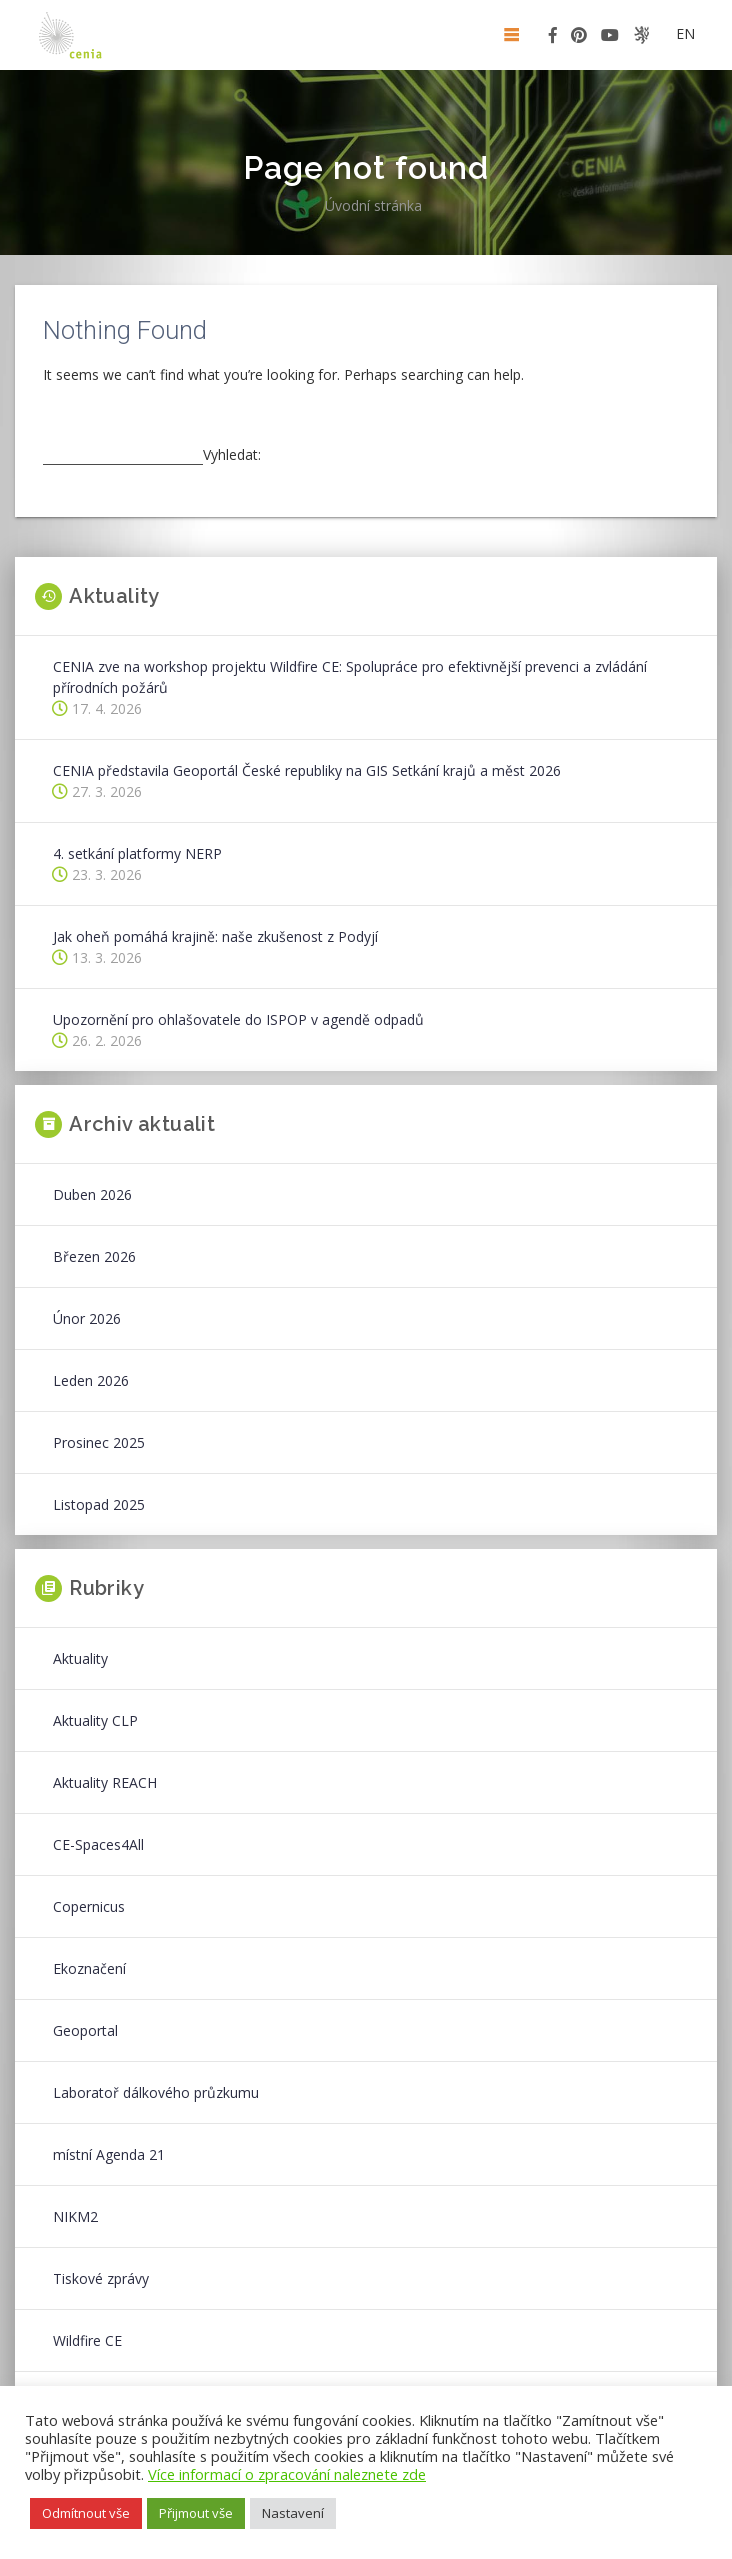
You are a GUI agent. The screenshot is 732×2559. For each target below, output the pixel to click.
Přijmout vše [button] (196, 2513)
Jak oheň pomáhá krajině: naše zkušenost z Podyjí (215, 936)
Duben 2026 (92, 1194)
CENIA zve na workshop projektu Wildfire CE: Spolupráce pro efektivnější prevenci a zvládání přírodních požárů (350, 677)
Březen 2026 (94, 1256)
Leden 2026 (91, 1380)
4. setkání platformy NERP (137, 853)
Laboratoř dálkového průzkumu (156, 2092)
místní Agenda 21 (109, 2154)
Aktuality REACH (105, 1782)
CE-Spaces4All (98, 1844)
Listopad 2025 (99, 1504)
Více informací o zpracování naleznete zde (287, 2474)
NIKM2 (75, 2216)
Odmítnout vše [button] (86, 2513)
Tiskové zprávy (101, 2278)
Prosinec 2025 (99, 1442)
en (685, 33)
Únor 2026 (87, 1318)
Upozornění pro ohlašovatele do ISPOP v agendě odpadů (238, 1019)
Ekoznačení (89, 1968)
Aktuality (80, 1658)
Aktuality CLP (95, 1720)
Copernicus (89, 1906)
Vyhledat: (232, 454)
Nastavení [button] (293, 2513)
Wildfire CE (87, 2340)
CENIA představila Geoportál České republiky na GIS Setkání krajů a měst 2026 (307, 770)
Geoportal (85, 2030)
